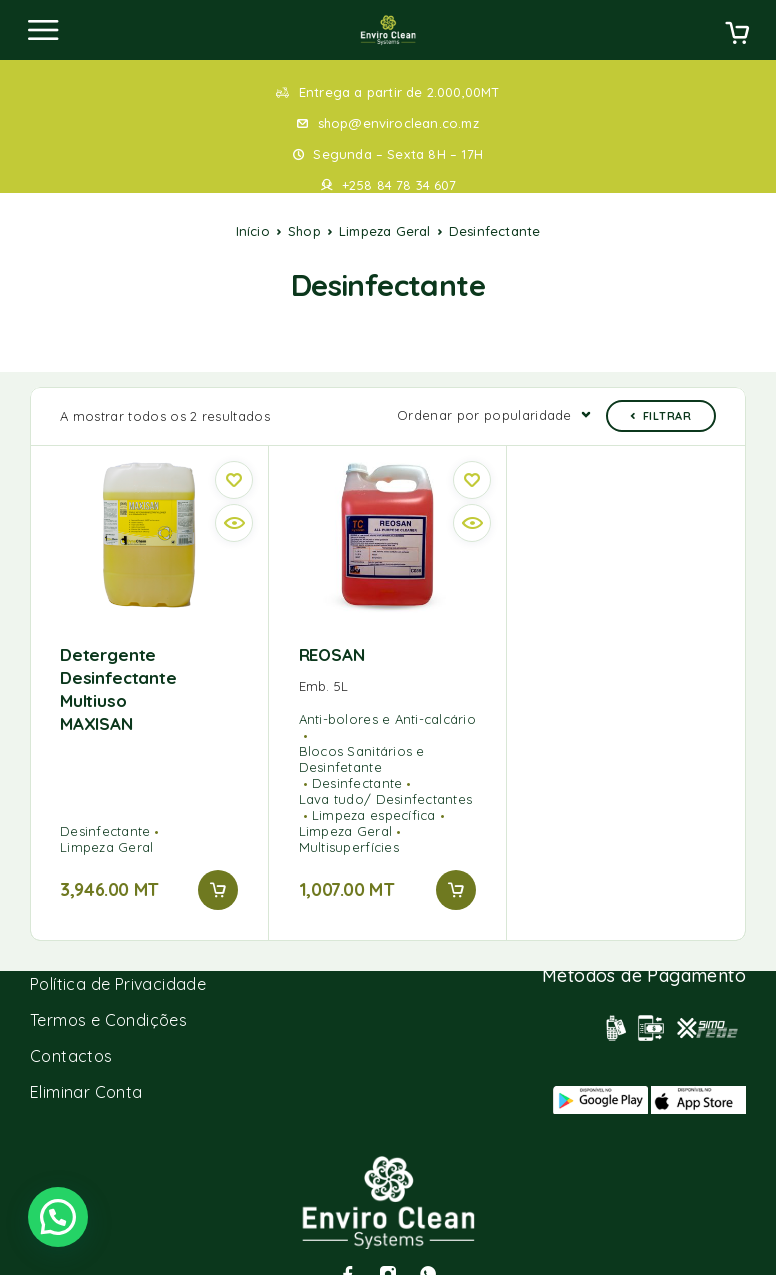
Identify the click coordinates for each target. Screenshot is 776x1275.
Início (253, 231)
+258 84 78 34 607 (399, 185)
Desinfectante (105, 800)
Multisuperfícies (349, 816)
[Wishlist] (234, 449)
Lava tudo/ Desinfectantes (386, 768)
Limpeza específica (374, 784)
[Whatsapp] (428, 1243)
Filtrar (661, 385)
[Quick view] (234, 492)
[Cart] (737, 35)
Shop (304, 231)
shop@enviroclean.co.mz (398, 123)
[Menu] (43, 30)
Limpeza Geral (385, 231)
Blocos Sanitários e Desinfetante (362, 728)
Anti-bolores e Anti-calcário (387, 688)
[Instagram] (388, 1243)
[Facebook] (348, 1243)
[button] (218, 859)
